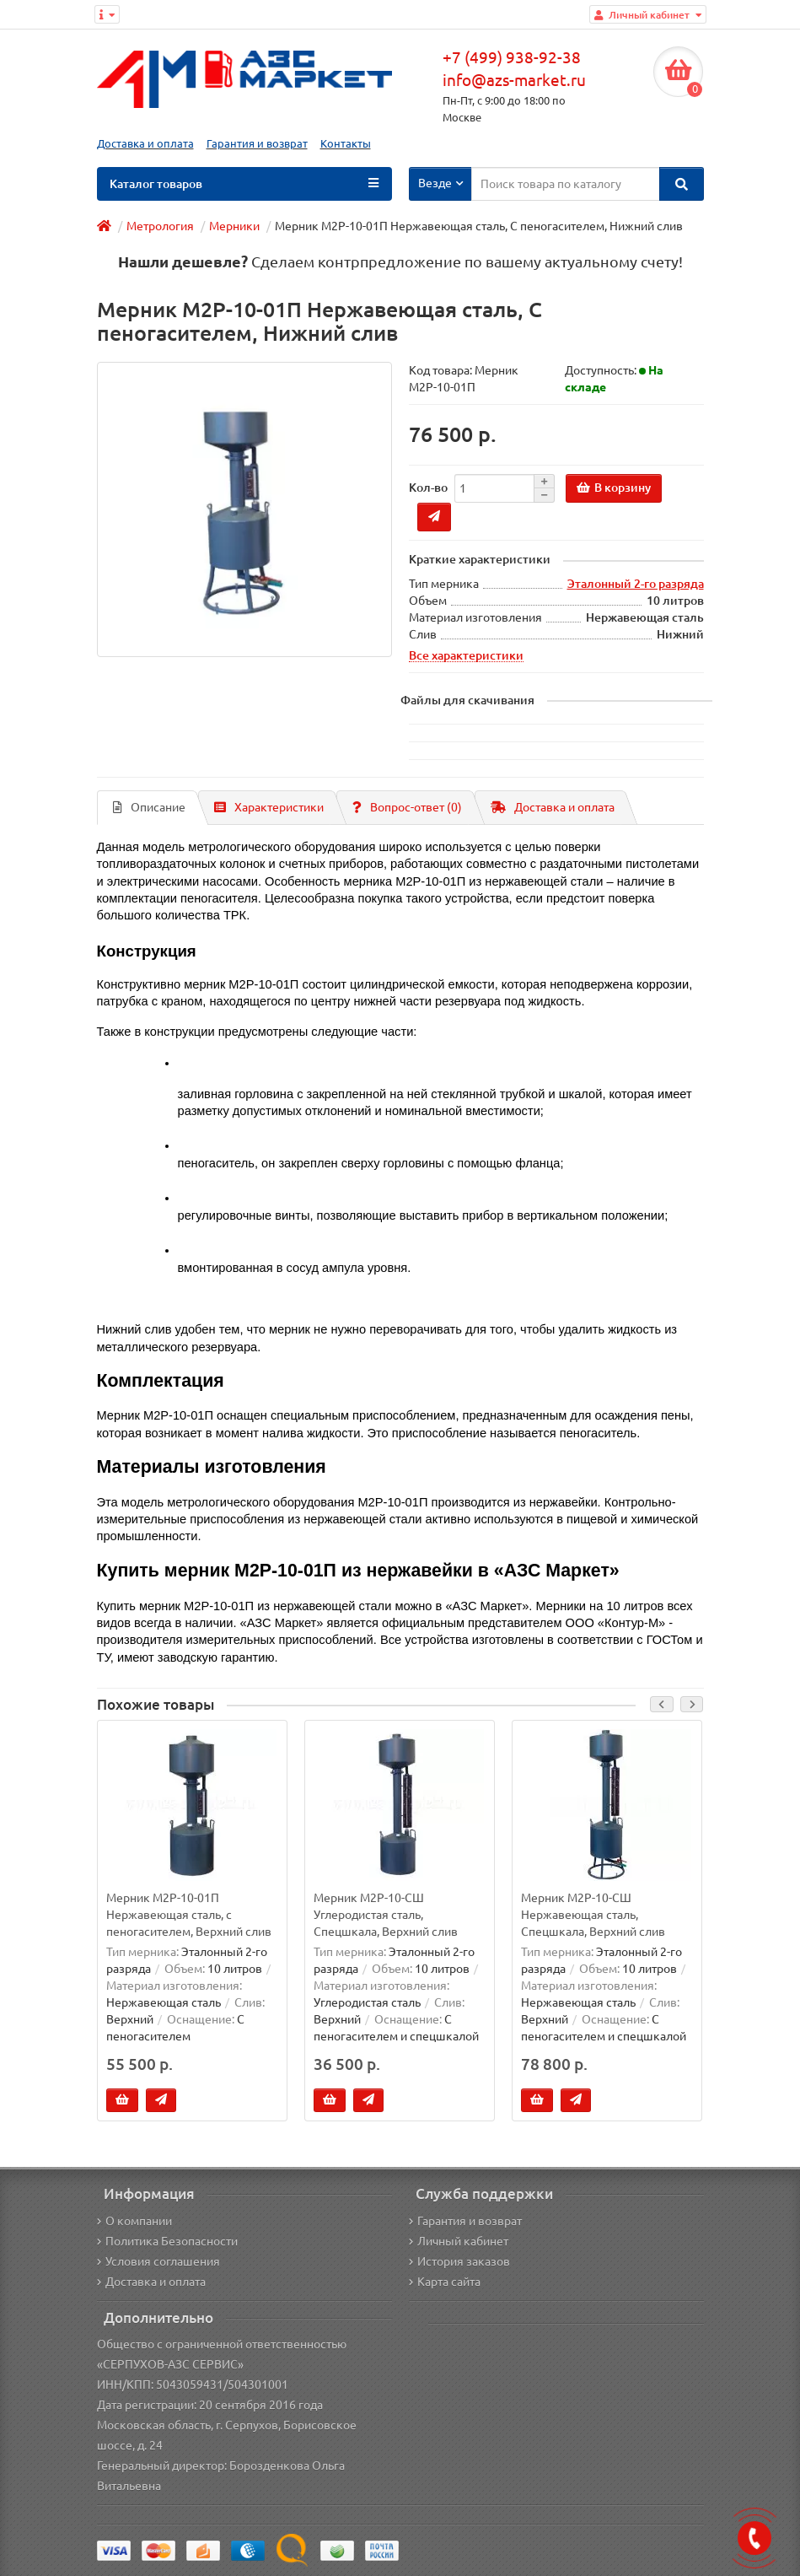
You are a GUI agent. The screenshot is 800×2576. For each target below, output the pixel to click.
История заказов (459, 2261)
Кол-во (428, 487)
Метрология (160, 226)
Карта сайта (445, 2281)
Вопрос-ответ (407, 807)
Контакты (345, 143)
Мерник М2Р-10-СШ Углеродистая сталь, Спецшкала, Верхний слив (386, 1914)
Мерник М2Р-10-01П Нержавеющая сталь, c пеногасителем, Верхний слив (188, 1914)
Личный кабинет (458, 2241)
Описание (149, 807)
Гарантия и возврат (257, 143)
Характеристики (269, 807)
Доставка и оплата (145, 143)
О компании (134, 2221)
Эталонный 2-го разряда (635, 583)
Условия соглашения (158, 2261)
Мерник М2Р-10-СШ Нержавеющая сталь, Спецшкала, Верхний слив (593, 1914)
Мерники (234, 226)
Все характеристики (466, 655)
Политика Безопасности (167, 2241)
